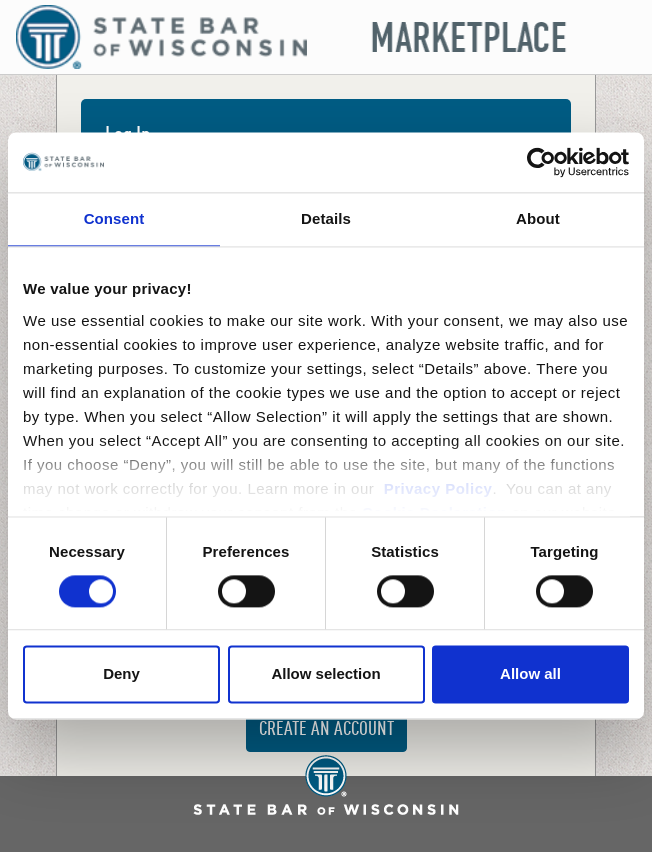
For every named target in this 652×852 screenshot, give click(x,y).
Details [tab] (326, 218)
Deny (121, 674)
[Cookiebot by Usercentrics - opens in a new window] (541, 162)
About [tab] (538, 218)
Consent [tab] (114, 218)
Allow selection (325, 674)
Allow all (530, 674)
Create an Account (326, 730)
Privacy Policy (438, 488)
